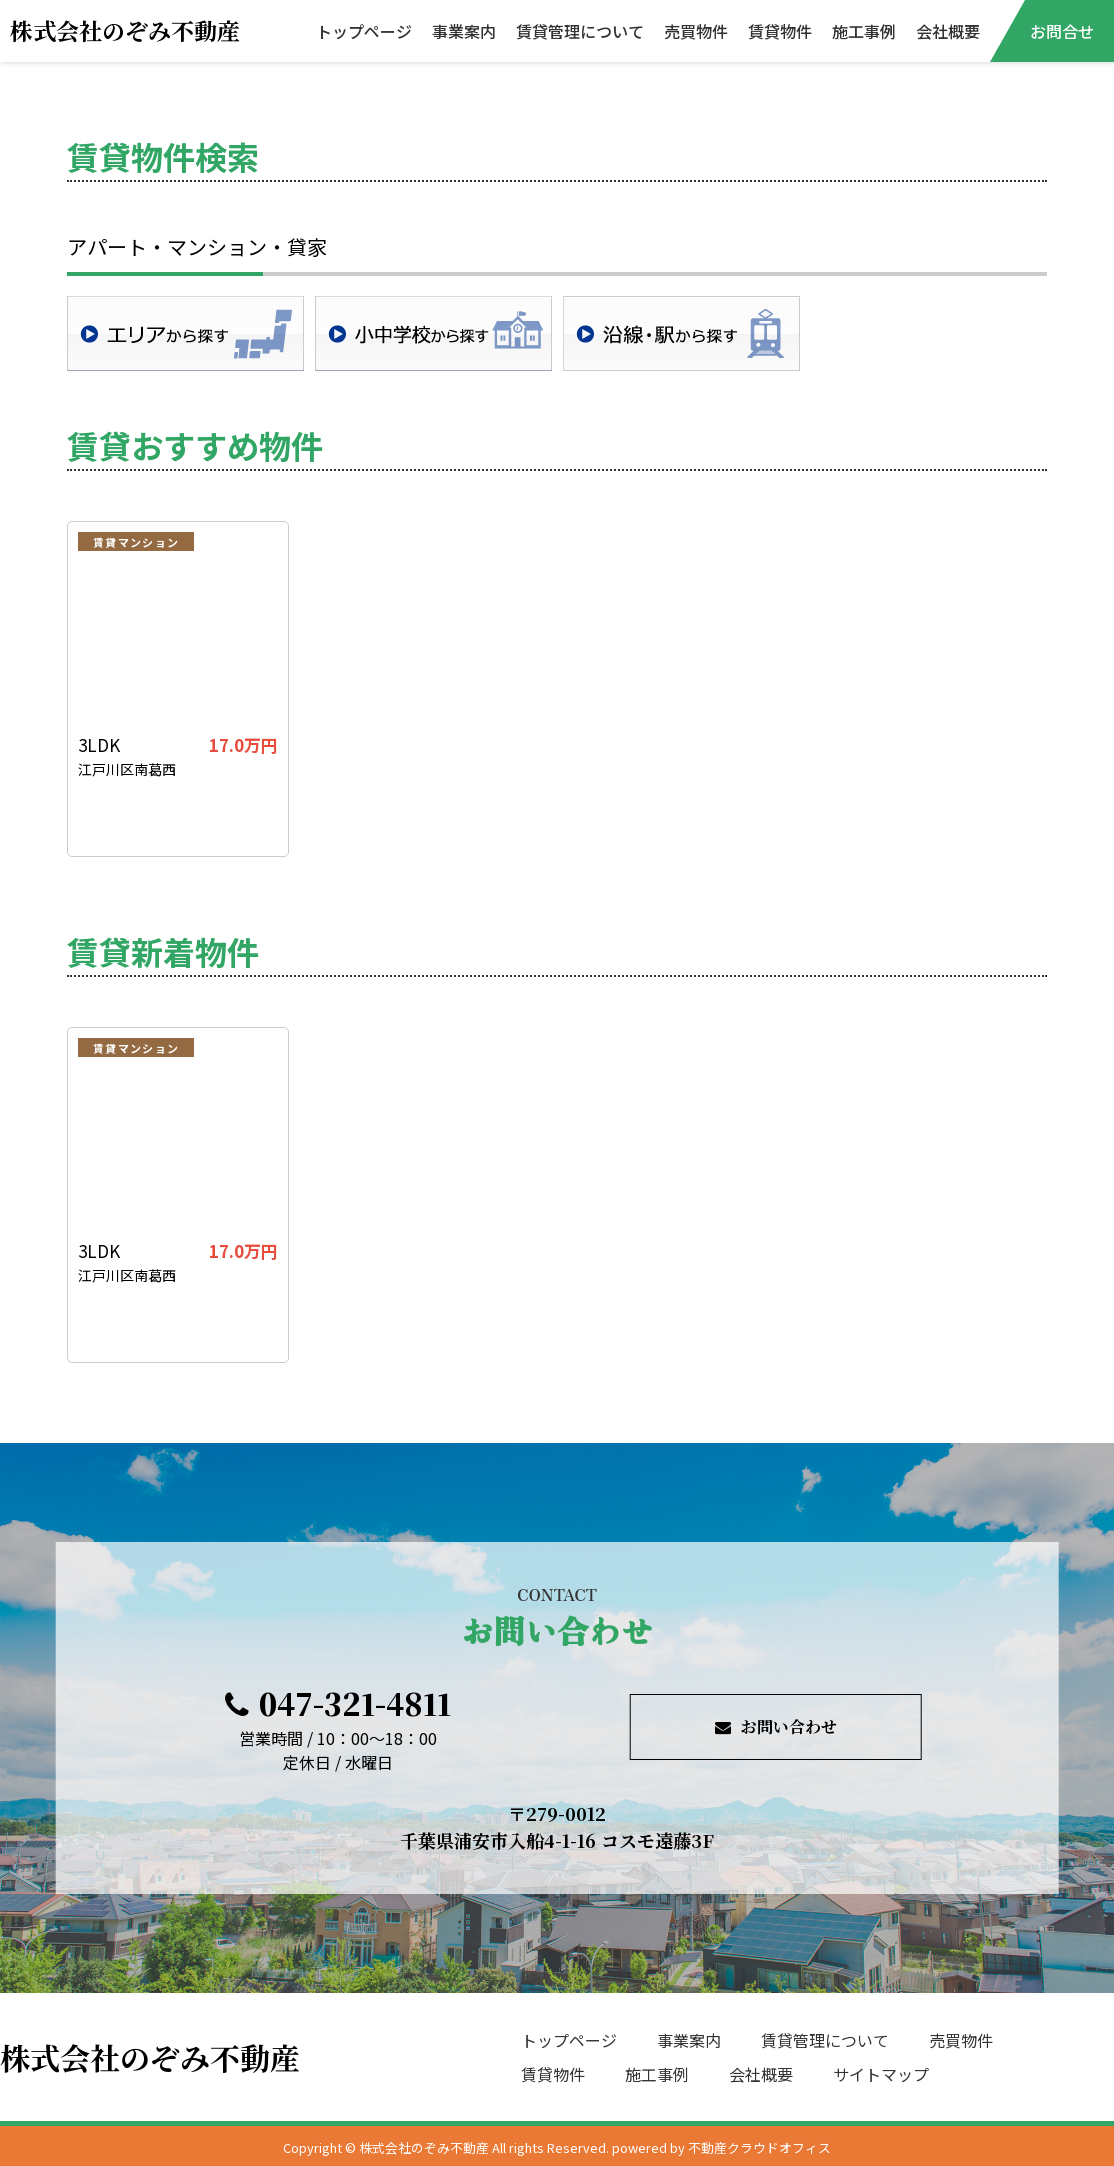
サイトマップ (881, 2074)
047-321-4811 (338, 1703)
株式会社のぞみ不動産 (125, 30)
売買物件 (696, 31)
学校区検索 (433, 333)
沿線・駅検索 (681, 333)
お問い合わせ (776, 1726)
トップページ (364, 31)
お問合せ (1062, 31)
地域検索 (185, 333)
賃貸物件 (780, 31)
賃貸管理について (580, 31)
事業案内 (464, 31)
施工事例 (864, 31)
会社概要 (948, 31)
